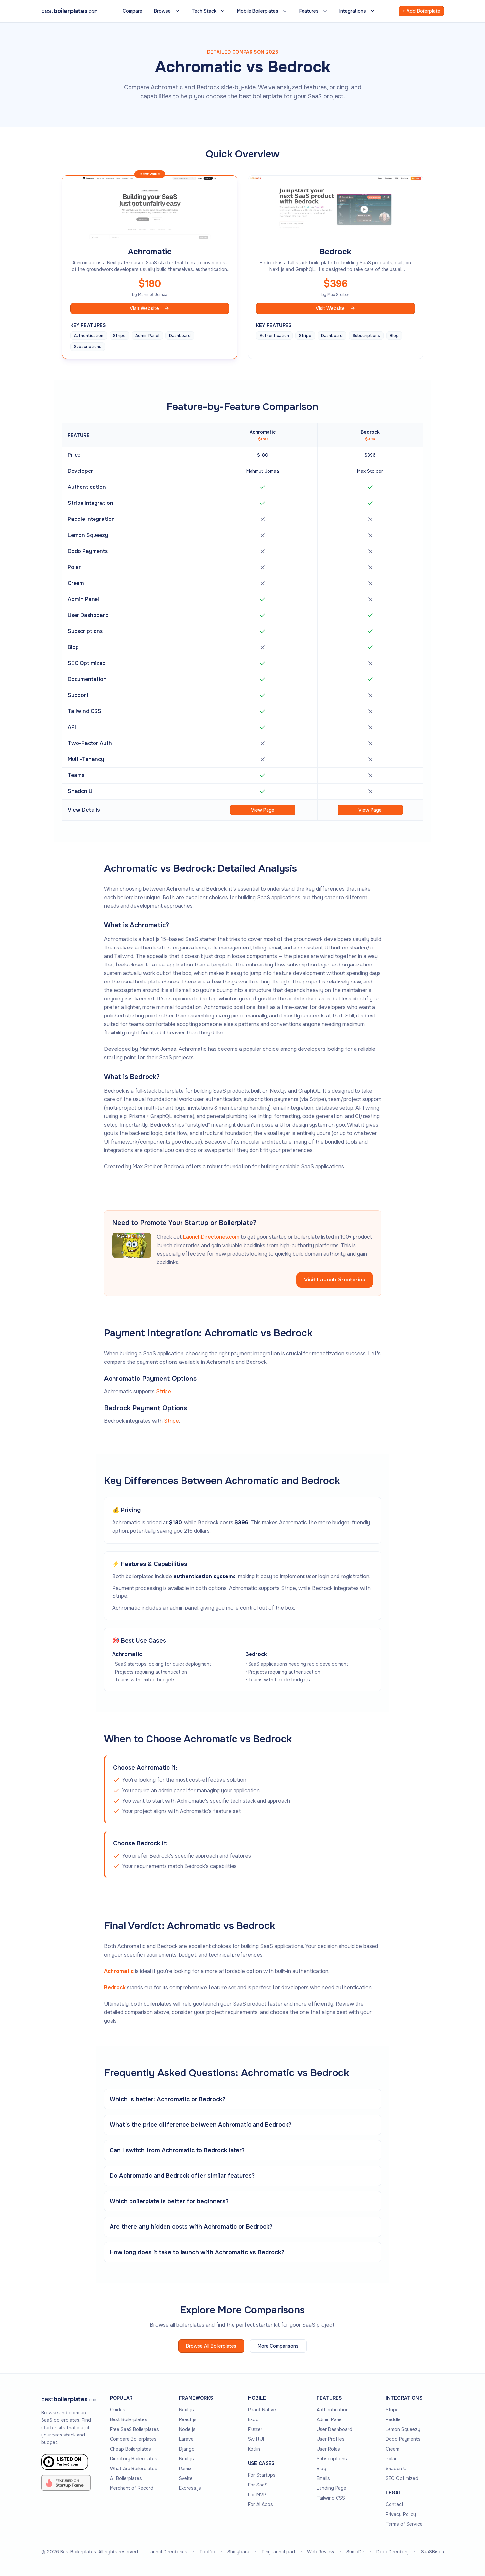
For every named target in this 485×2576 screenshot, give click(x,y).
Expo (253, 2419)
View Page (262, 810)
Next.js (186, 2410)
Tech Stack (208, 11)
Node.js (187, 2429)
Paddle (393, 2419)
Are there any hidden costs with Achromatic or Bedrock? (191, 2226)
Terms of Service (404, 2524)
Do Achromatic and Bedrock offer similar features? (182, 2175)
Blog (321, 2468)
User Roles (328, 2449)
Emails (323, 2478)
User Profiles (331, 2439)
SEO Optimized (402, 2478)
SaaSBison (432, 2552)
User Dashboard (334, 2429)
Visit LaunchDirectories (334, 1279)
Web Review (320, 2552)
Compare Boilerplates (133, 2439)
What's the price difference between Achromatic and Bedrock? (200, 2124)
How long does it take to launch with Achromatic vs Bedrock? (197, 2252)
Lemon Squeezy (403, 2429)
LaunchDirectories (167, 2552)
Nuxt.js (186, 2459)
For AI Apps (260, 2504)
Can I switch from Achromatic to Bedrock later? (177, 2150)
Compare (132, 11)
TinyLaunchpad (278, 2552)
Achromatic (119, 1971)
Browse (167, 11)
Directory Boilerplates (133, 2459)
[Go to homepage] (69, 2399)
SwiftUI (256, 2439)
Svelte (186, 2478)
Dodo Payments (403, 2439)
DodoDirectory (392, 2552)
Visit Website (149, 308)
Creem (392, 2449)
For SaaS (258, 2485)
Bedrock (115, 1987)
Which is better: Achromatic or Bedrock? (167, 2099)
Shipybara (238, 2552)
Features (313, 11)
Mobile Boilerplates (262, 11)
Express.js (190, 2488)
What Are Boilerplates (133, 2468)
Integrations (357, 11)
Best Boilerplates (128, 2419)
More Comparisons (278, 2346)
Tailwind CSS (331, 2498)
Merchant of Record (131, 2488)
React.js (188, 2419)
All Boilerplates (126, 2478)
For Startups (262, 2475)
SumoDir (355, 2552)
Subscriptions (332, 2459)
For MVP (257, 2495)
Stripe (163, 1391)
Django (187, 2449)
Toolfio (207, 2552)
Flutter (255, 2429)
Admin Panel (330, 2419)
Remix (185, 2468)
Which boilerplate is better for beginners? (169, 2201)
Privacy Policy (401, 2514)
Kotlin (254, 2449)
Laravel (187, 2439)
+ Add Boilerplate (421, 11)
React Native (262, 2410)
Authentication (333, 2410)
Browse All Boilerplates (211, 2346)
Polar (391, 2459)
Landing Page (331, 2488)
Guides (117, 2410)
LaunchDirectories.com (211, 1236)
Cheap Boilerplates (130, 2449)
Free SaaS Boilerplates (134, 2429)
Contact (395, 2504)
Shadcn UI (396, 2468)
